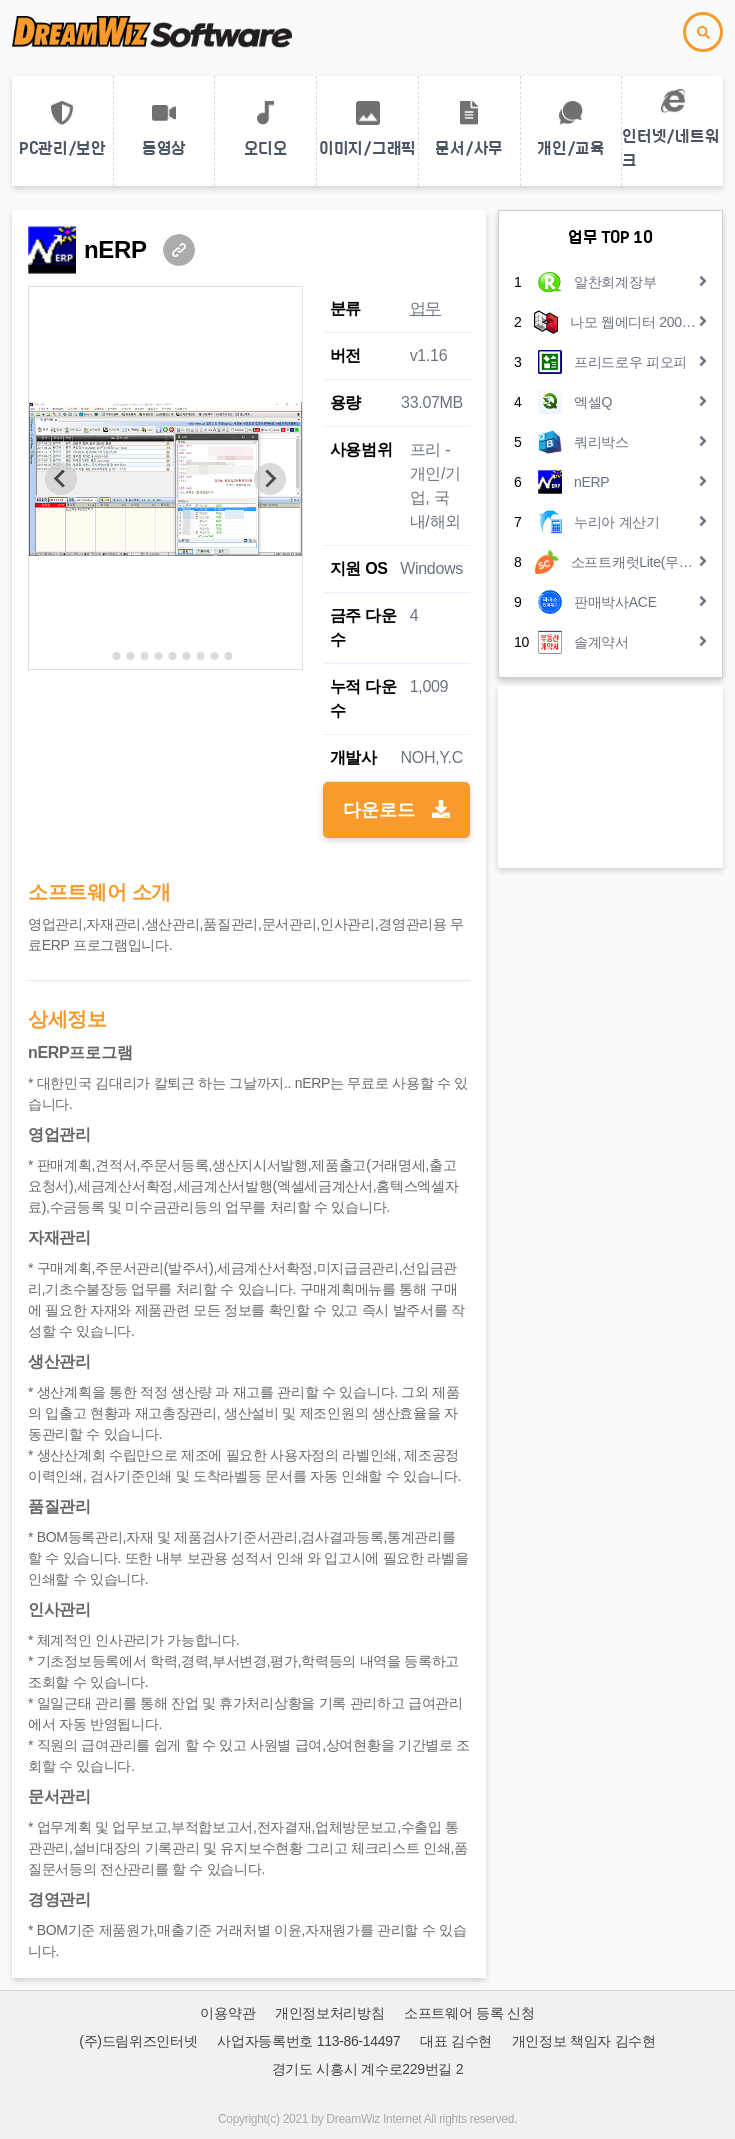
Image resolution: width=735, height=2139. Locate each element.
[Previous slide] (61, 479)
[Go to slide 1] (102, 655)
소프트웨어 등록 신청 (469, 2013)
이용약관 (227, 2013)
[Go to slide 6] (172, 656)
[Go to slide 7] (186, 656)
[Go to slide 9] (214, 656)
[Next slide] (270, 479)
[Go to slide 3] (130, 656)
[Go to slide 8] (200, 656)
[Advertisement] (610, 777)
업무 (425, 308)
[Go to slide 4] (144, 656)
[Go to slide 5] (158, 656)
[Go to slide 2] (116, 656)
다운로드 (396, 810)
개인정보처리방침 (330, 2013)
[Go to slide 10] (228, 656)
